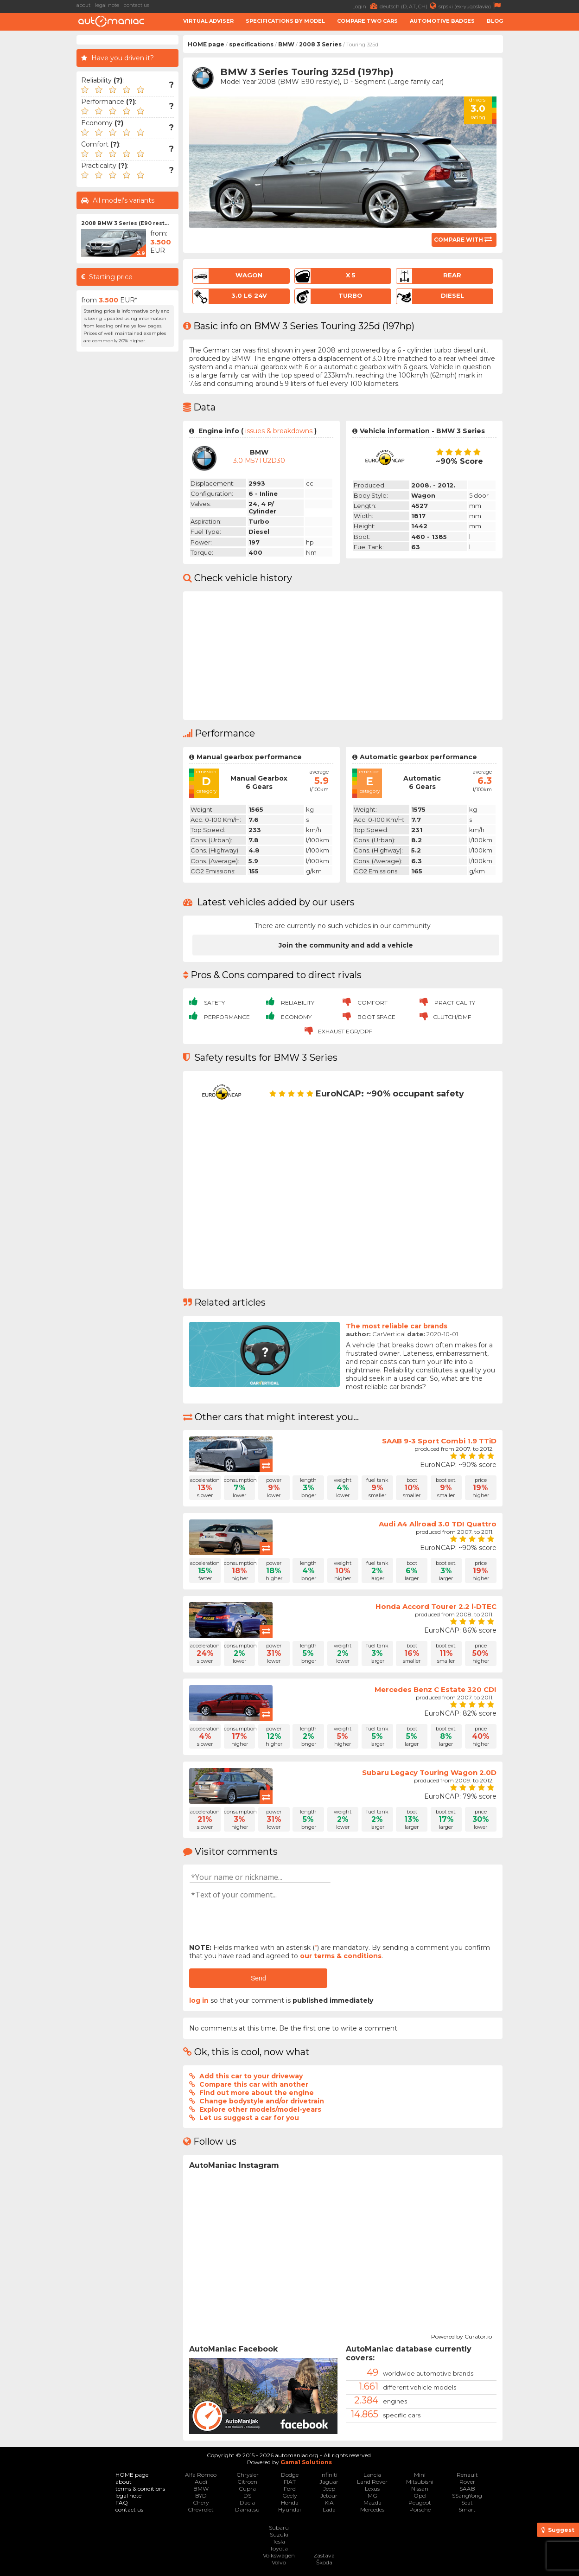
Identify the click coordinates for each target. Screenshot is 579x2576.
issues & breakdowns (278, 431)
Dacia (247, 2502)
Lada (329, 2509)
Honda (290, 2502)
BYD (201, 2495)
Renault (467, 2474)
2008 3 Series (320, 44)
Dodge (290, 2474)
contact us (136, 5)
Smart (467, 2509)
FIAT (290, 2481)
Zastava (324, 2555)
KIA (329, 2502)
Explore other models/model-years (260, 2109)
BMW (286, 44)
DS (247, 2495)
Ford (290, 2488)
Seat (467, 2502)
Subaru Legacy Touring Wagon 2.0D (429, 1772)
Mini (420, 2474)
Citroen (247, 2481)
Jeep (329, 2488)
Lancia (372, 2474)
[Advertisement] (543, 174)
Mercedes (372, 2509)
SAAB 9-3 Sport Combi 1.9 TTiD (439, 1440)
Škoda (324, 2562)
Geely (289, 2495)
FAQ (121, 2502)
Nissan (419, 2488)
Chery (201, 2502)
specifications (251, 44)
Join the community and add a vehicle (346, 945)
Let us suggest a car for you (249, 2118)
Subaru (279, 2527)
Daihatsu (247, 2509)
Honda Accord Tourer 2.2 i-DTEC (435, 1606)
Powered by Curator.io (461, 2335)
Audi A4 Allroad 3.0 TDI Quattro (437, 1523)
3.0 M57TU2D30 (259, 460)
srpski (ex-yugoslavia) (471, 6)
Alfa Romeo (200, 2474)
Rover (467, 2481)
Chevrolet (201, 2509)
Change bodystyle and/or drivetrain (261, 2101)
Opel (420, 2495)
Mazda (372, 2502)
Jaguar (328, 2481)
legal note (107, 5)
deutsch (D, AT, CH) (409, 6)
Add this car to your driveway (251, 2076)
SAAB (467, 2488)
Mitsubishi (419, 2481)
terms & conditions (140, 2488)
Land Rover (372, 2481)
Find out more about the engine (256, 2093)
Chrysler (247, 2474)
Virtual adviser (208, 21)
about (83, 5)
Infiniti (328, 2474)
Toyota (279, 2548)
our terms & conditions (341, 1956)
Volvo (279, 2562)
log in (199, 2000)
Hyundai (289, 2509)
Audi (201, 2481)
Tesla (279, 2541)
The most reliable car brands (396, 1326)
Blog (495, 21)
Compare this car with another (253, 2084)
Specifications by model (285, 21)
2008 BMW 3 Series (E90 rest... (125, 223)
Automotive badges (442, 21)
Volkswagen (279, 2555)
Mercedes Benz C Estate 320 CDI (435, 1689)
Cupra (247, 2488)
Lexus (372, 2488)
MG (372, 2495)
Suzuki (279, 2534)
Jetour (328, 2495)
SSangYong (467, 2495)
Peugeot (419, 2502)
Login (366, 6)
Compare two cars (367, 21)
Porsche (420, 2509)
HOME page (206, 44)
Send (258, 1978)
